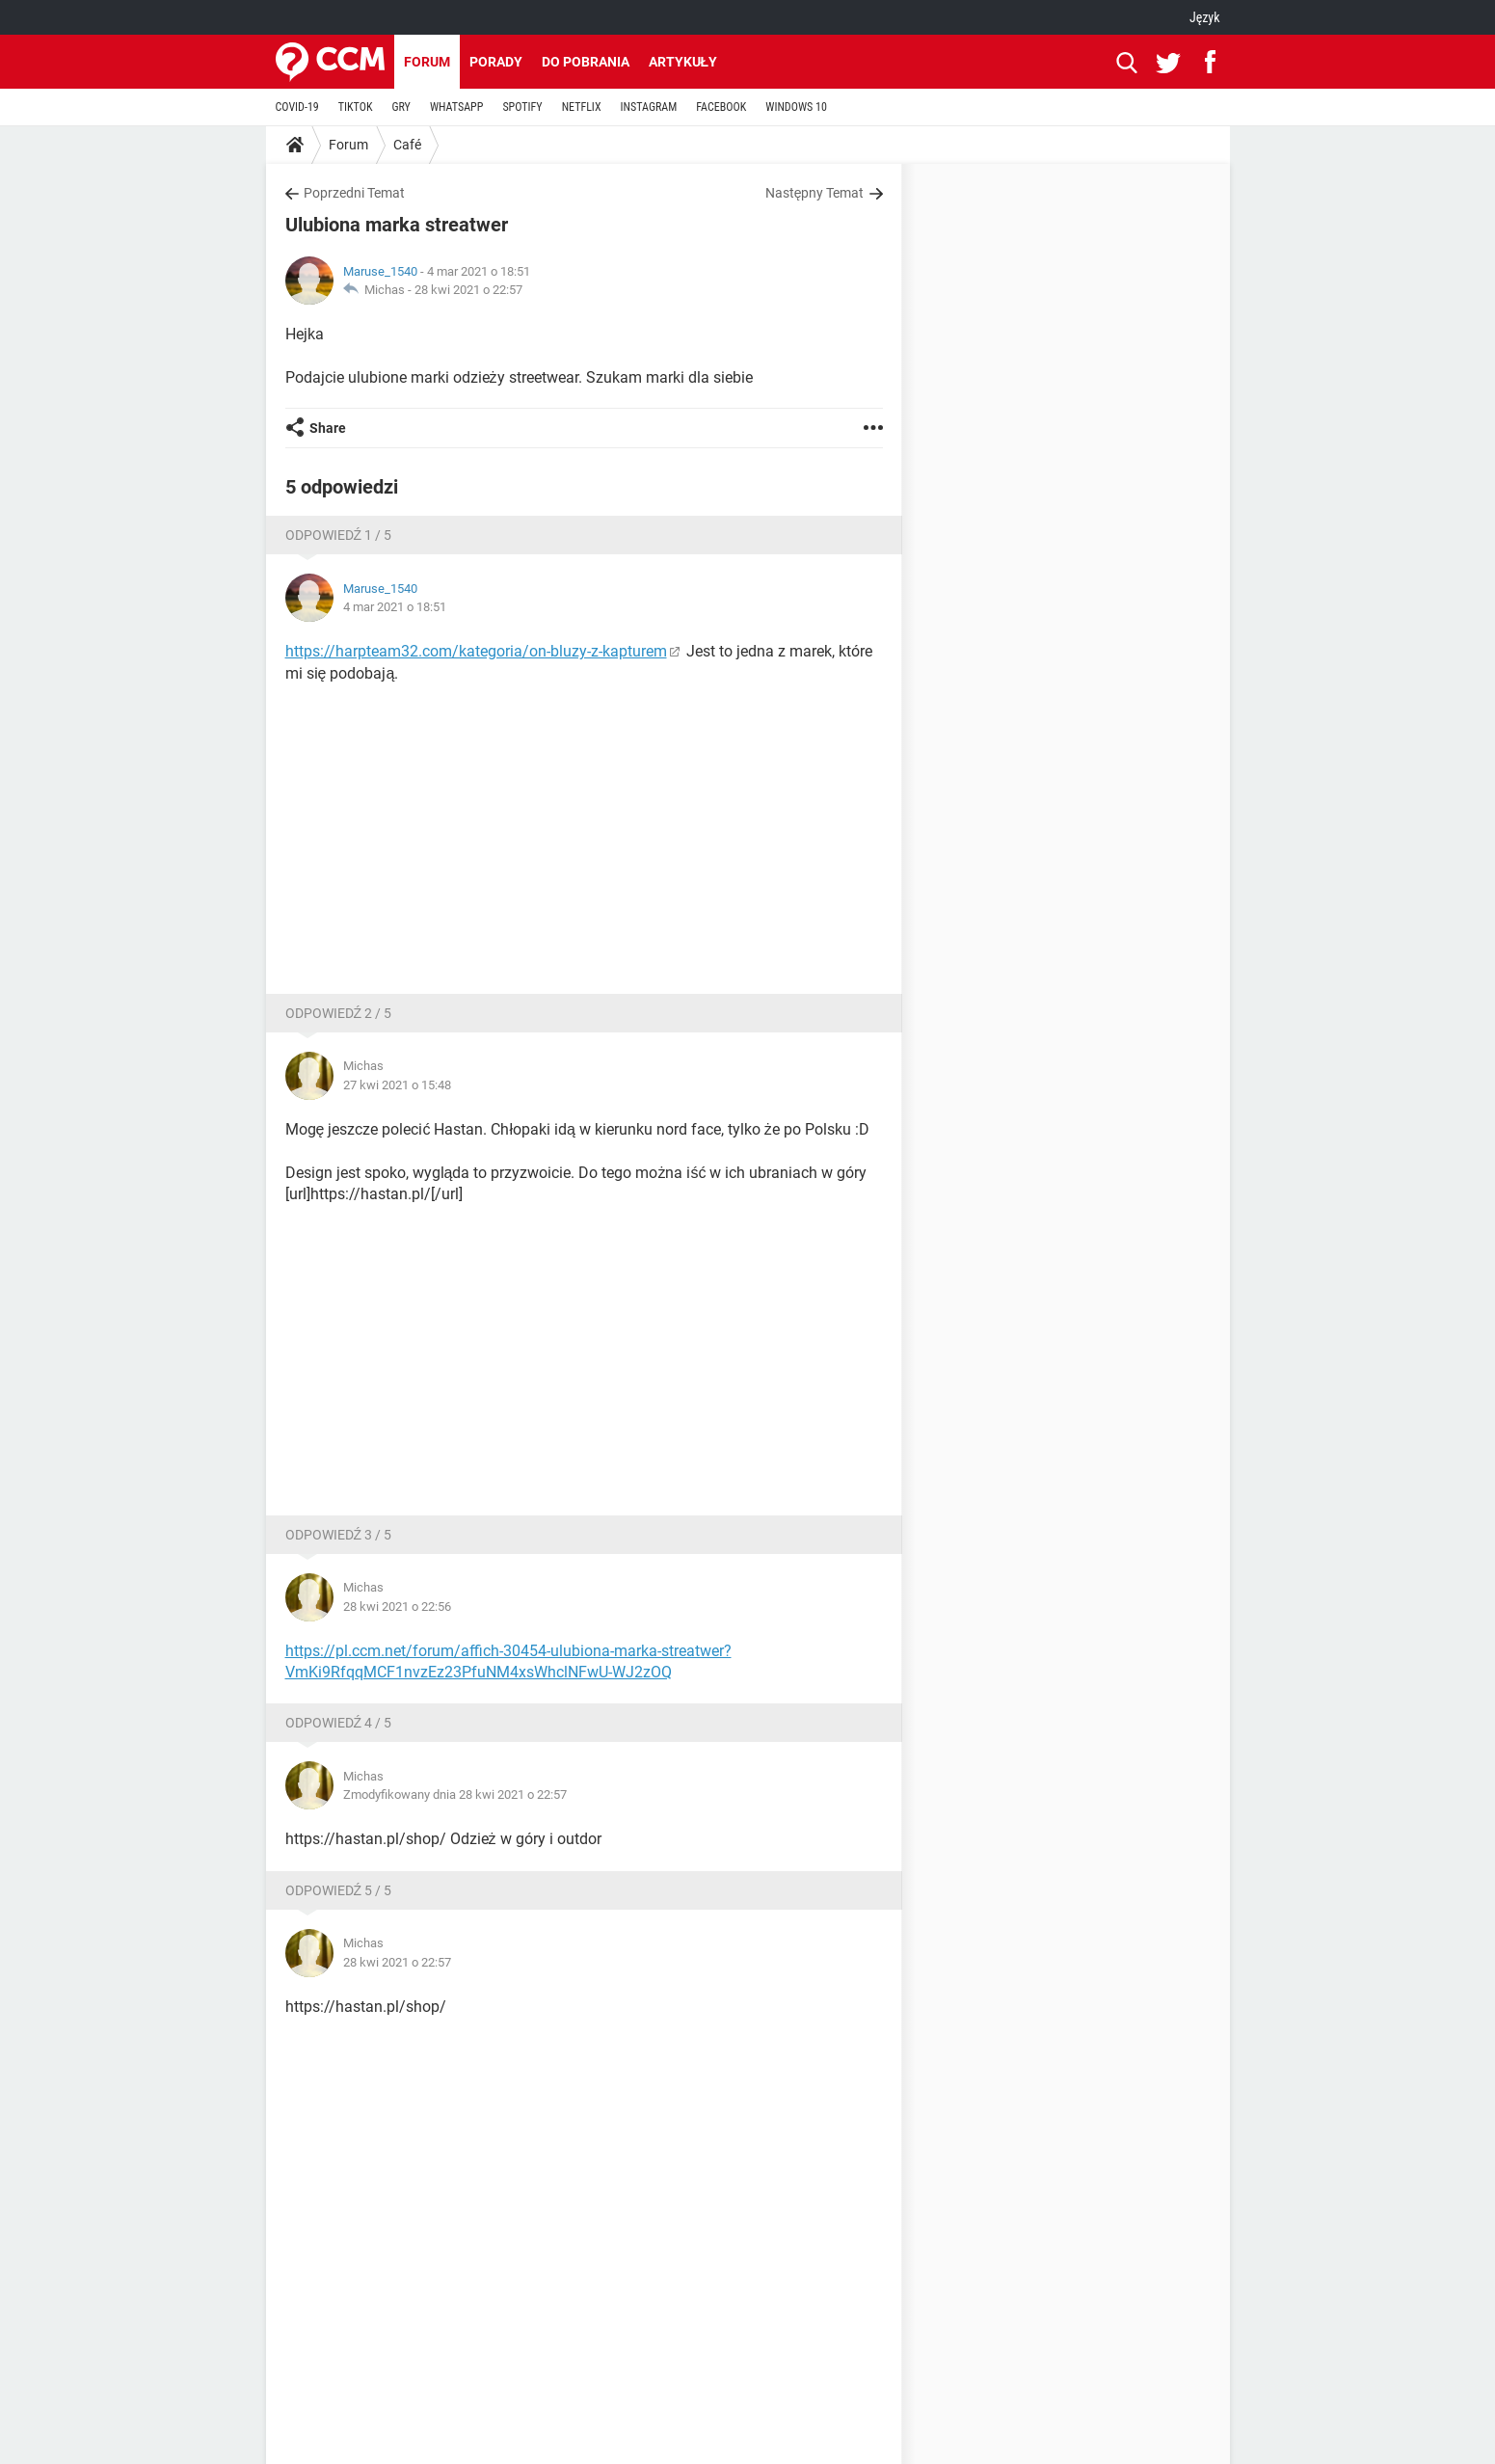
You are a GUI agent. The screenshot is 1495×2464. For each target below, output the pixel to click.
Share (327, 428)
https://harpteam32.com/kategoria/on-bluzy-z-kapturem (476, 651)
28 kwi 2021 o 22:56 (397, 1606)
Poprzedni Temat (354, 193)
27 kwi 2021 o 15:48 (397, 1085)
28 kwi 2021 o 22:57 (468, 289)
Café (407, 144)
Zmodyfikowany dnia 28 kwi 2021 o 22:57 (455, 1794)
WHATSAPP (456, 107)
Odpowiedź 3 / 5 (338, 1534)
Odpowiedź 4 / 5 (338, 1722)
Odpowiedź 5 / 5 (338, 1890)
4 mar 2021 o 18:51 (394, 607)
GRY (400, 107)
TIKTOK (355, 107)
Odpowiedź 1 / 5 (338, 535)
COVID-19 (297, 107)
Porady (495, 61)
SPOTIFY (522, 107)
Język (1204, 17)
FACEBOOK (721, 107)
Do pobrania (585, 61)
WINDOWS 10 (796, 107)
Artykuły (683, 61)
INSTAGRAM (649, 107)
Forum (427, 61)
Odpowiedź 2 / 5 (338, 1013)
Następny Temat (815, 193)
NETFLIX (581, 107)
